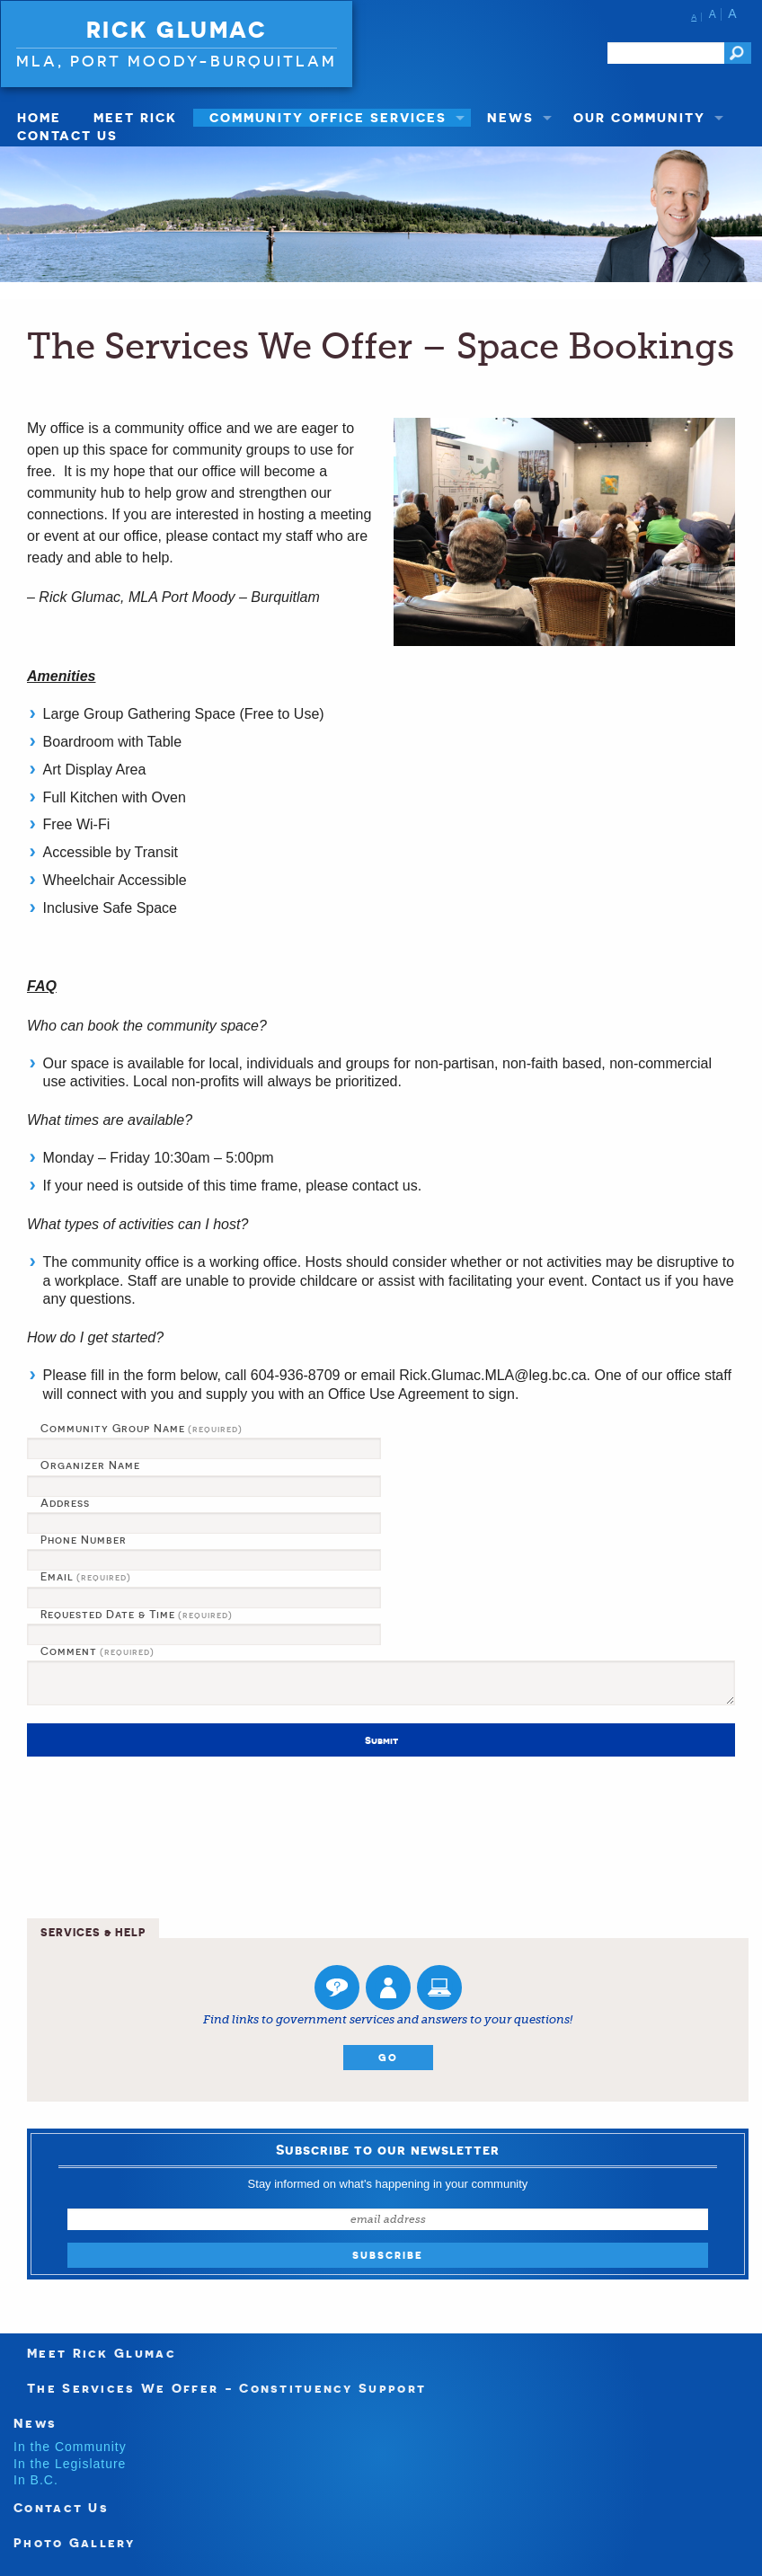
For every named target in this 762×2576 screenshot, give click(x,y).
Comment (97, 1651)
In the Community (70, 2446)
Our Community (639, 117)
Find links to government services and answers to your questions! (387, 2019)
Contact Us (67, 135)
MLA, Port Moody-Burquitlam (176, 60)
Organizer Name (90, 1465)
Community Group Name (141, 1428)
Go (388, 2057)
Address (65, 1503)
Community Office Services (328, 117)
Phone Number (83, 1540)
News (510, 117)
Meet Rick (135, 117)
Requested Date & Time (136, 1614)
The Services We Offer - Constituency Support (226, 2387)
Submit (381, 1740)
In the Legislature (69, 2463)
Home (39, 117)
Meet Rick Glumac (101, 2352)
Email (85, 1577)
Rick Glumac (177, 29)
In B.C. (35, 2480)
